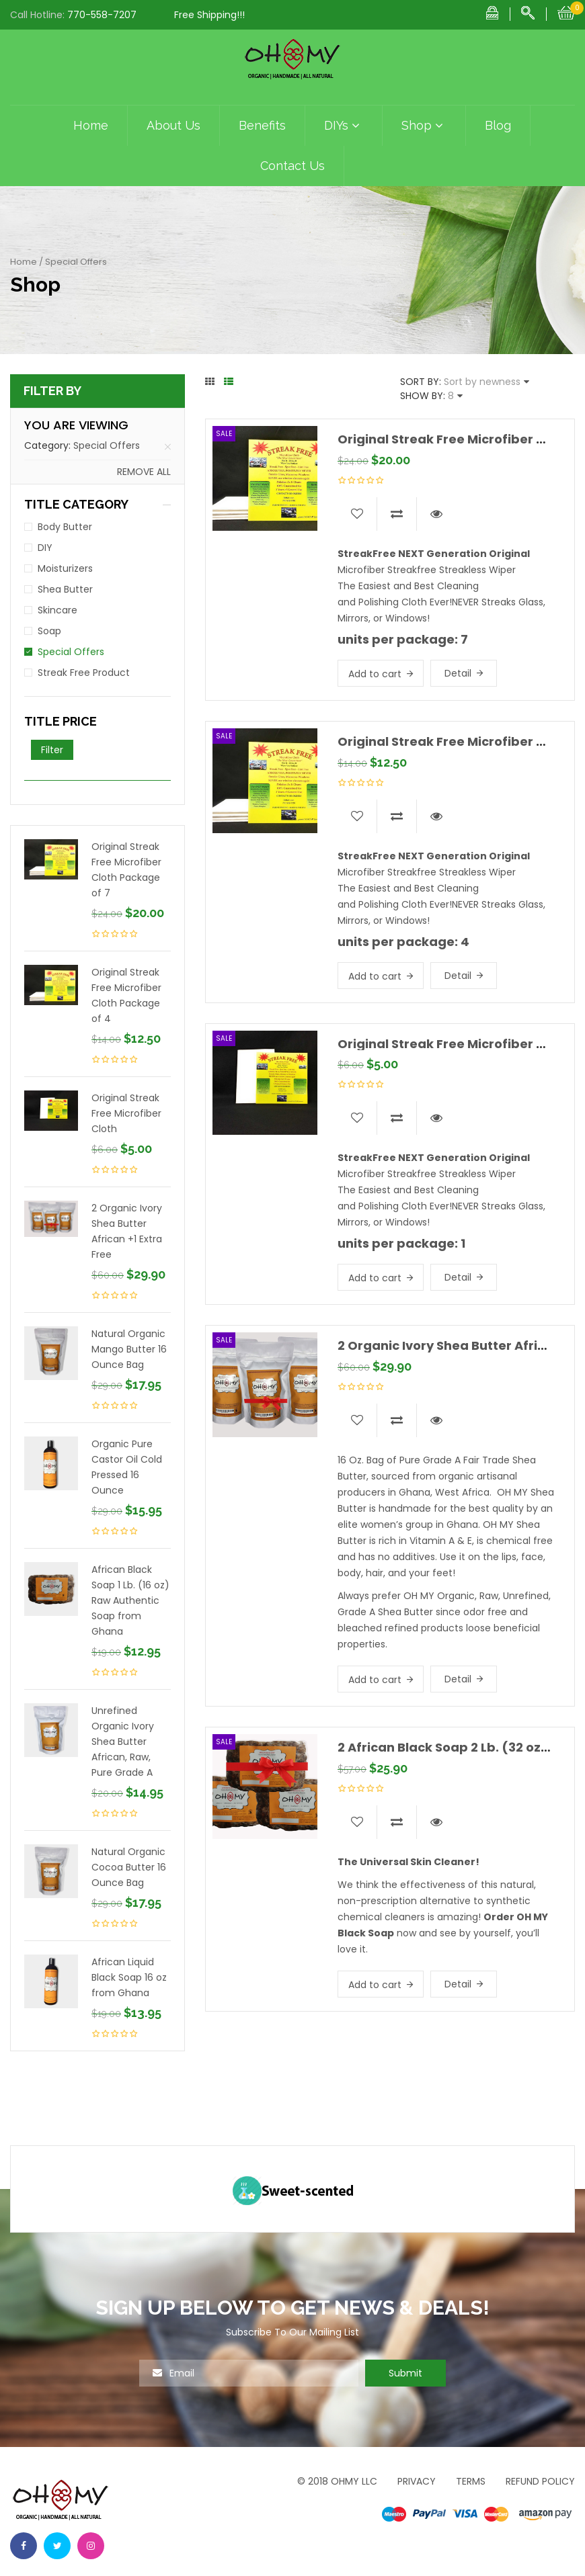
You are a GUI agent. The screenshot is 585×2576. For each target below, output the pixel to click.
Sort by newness (482, 381)
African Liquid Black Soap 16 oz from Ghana (129, 1977)
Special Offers (106, 445)
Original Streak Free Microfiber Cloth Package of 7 (126, 870)
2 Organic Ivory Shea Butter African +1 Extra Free (126, 1231)
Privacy (416, 2481)
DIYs (343, 125)
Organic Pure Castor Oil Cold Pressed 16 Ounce (126, 1467)
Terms (470, 2481)
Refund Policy (540, 2481)
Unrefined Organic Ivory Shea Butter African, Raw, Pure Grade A (122, 1741)
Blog (498, 125)
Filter (52, 750)
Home (90, 125)
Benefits (262, 125)
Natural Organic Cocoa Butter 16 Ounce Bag (128, 1867)
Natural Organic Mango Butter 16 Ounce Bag (129, 1349)
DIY (45, 547)
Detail (457, 673)
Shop (423, 125)
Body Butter (65, 526)
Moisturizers (65, 568)
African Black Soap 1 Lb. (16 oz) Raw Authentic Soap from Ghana (130, 1600)
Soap (49, 631)
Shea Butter (65, 589)
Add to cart (374, 674)
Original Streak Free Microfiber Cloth (126, 1113)
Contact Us (292, 166)
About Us (173, 125)
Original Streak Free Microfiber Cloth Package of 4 (126, 995)
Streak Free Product (84, 672)
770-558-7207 (101, 15)
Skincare (57, 610)
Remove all (144, 471)
